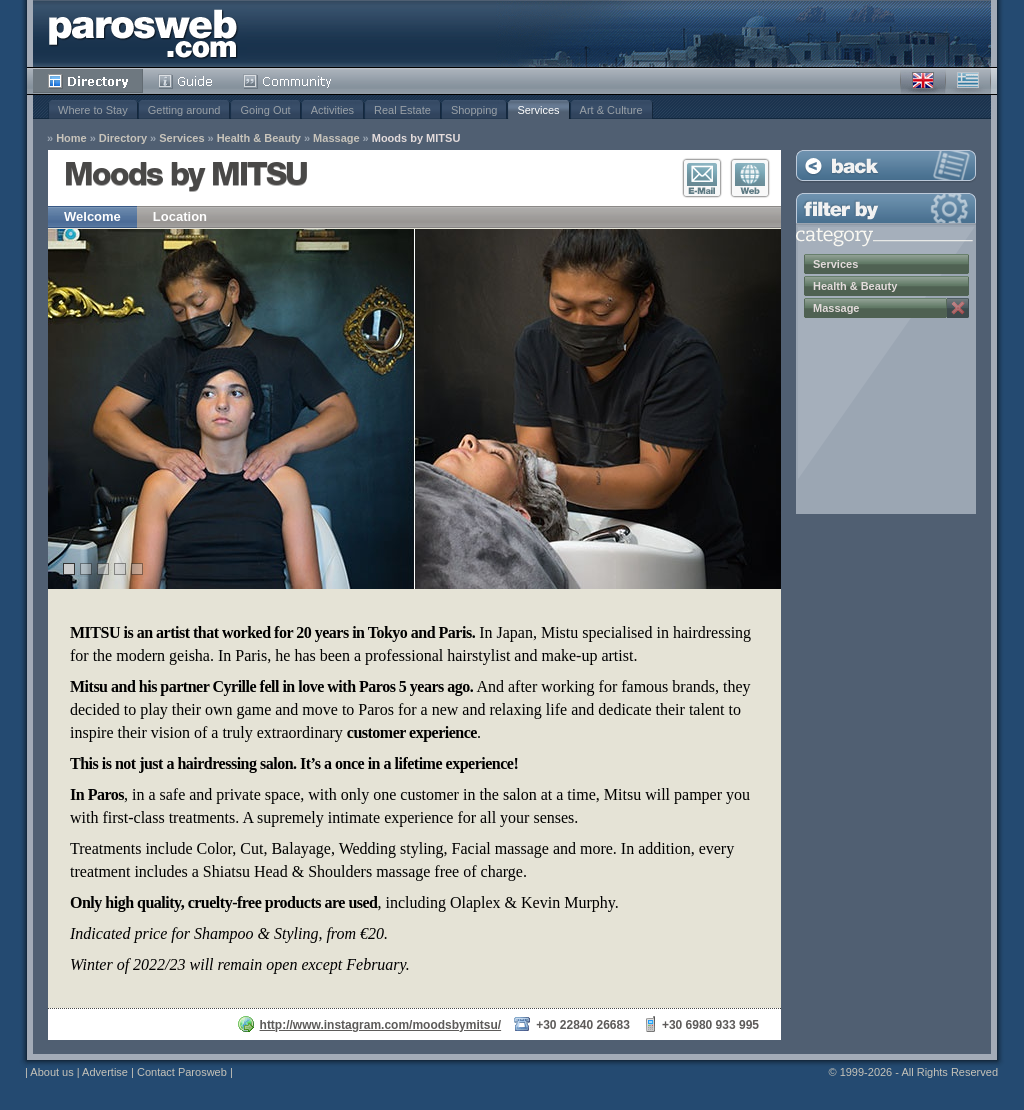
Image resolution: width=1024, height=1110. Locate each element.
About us (51, 1072)
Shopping (474, 110)
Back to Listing (886, 165)
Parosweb (143, 33)
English (923, 81)
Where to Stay (93, 110)
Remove (958, 308)
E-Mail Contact (702, 178)
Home (71, 138)
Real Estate (402, 110)
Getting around (184, 110)
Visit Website (750, 178)
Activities (332, 110)
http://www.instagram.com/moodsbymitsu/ (381, 1025)
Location (180, 216)
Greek (968, 81)
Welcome (92, 216)
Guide (185, 81)
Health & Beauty (259, 138)
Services (538, 110)
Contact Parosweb (182, 1072)
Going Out (265, 110)
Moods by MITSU (416, 138)
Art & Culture (611, 110)
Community (288, 81)
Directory (88, 81)
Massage (336, 138)
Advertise (105, 1072)
